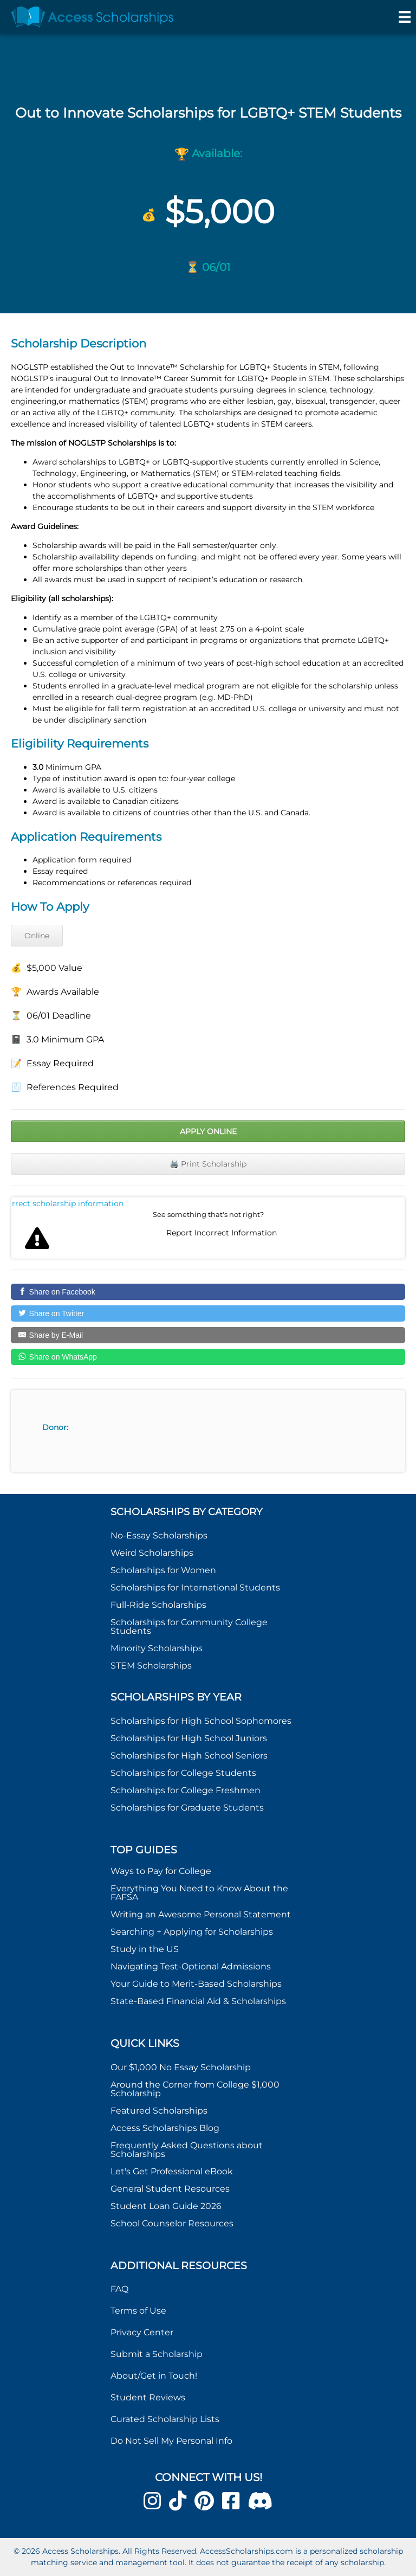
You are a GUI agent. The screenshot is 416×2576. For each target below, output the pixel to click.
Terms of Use (138, 2310)
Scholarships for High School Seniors (189, 1755)
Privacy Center (141, 2332)
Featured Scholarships (160, 2110)
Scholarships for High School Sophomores (200, 1721)
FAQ (119, 2289)
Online (36, 936)
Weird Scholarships (151, 1553)
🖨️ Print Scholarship (208, 1164)
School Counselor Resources (171, 2223)
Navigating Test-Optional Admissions (190, 1966)
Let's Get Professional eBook (171, 2171)
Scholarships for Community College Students (189, 1626)
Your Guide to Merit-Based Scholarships (197, 1984)
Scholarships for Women (163, 1570)
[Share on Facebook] (208, 1292)
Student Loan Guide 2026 (166, 2206)
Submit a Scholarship (156, 2354)
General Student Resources (170, 2189)
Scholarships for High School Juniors (188, 1738)
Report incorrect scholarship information (67, 1203)
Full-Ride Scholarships (158, 1605)
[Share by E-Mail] (208, 1335)
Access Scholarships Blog (164, 2128)
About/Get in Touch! (153, 2376)
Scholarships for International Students (195, 1587)
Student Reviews (147, 2397)
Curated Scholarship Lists (164, 2419)
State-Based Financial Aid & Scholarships (198, 2001)
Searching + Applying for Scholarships (191, 1932)
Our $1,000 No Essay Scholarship (180, 2067)
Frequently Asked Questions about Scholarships (186, 2149)
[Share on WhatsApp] (208, 1357)
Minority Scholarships (156, 1648)
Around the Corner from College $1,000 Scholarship (195, 2088)
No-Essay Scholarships (158, 1535)
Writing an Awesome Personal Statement (200, 1914)
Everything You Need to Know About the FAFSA (199, 1892)
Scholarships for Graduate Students (187, 1807)
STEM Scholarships (151, 1665)
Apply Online (208, 1131)
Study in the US (144, 1949)
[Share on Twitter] (208, 1313)
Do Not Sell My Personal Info (171, 2441)
